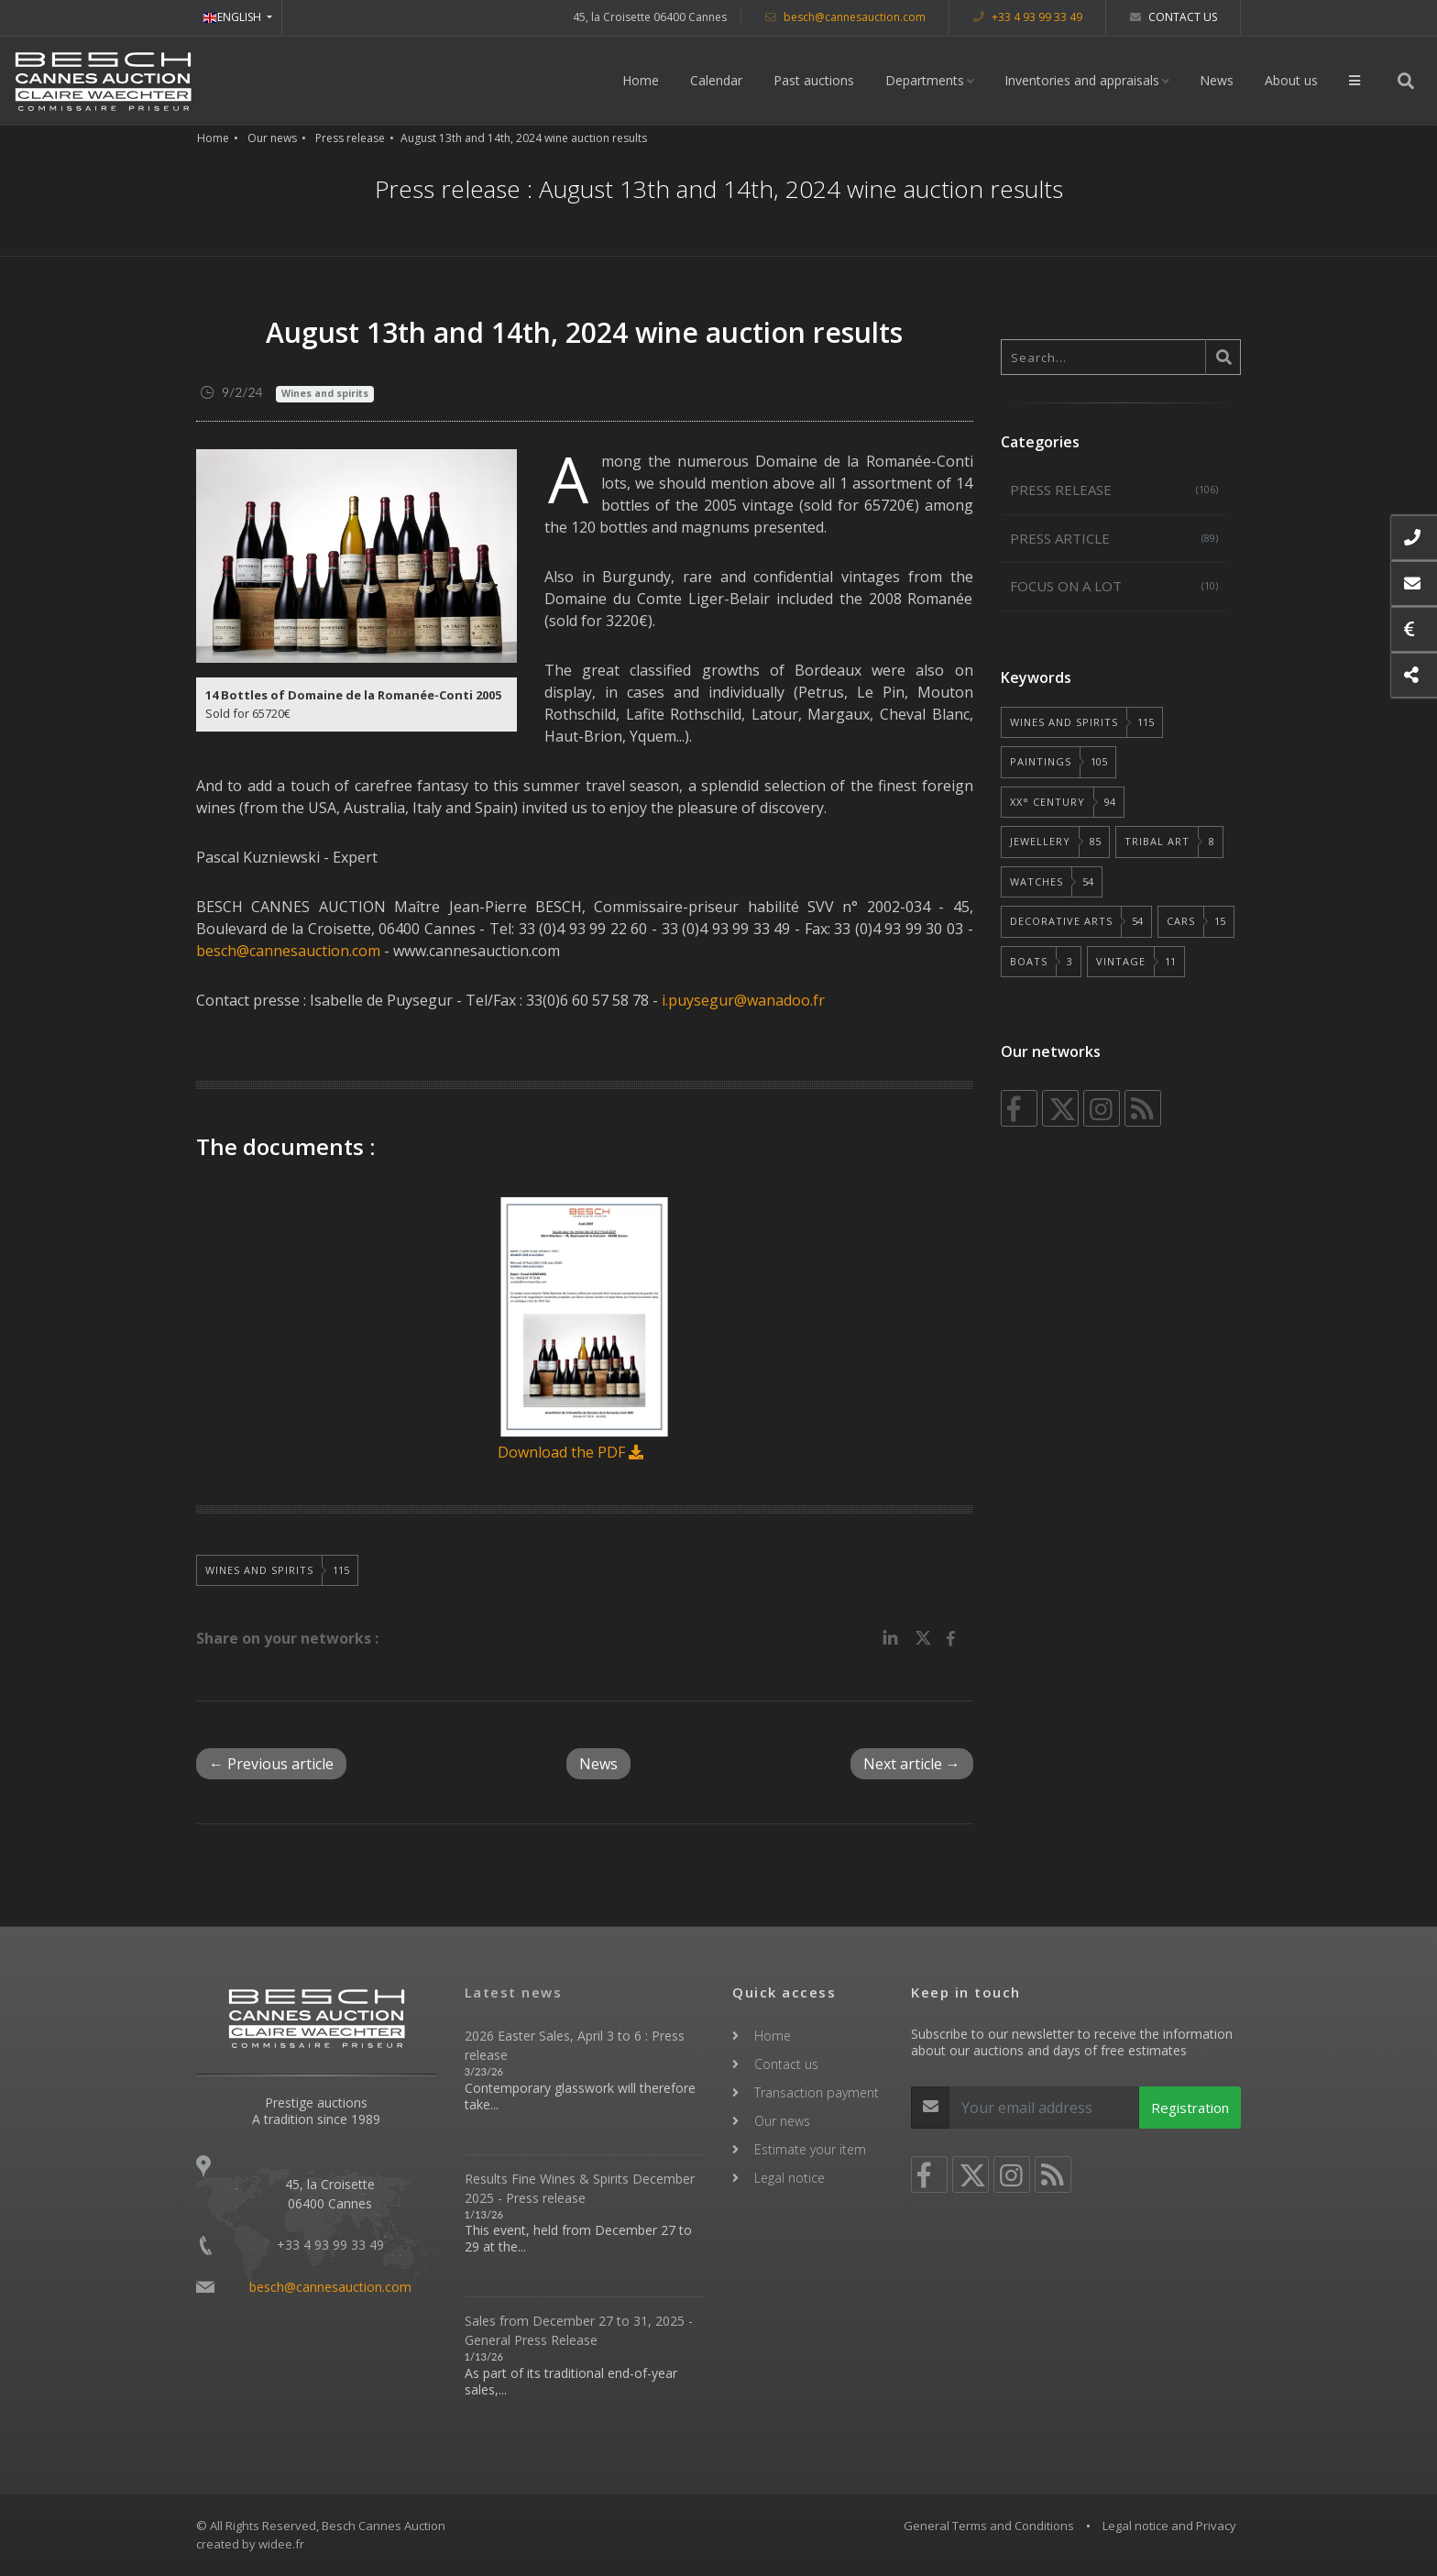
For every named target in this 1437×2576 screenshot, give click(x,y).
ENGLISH (233, 17)
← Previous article (271, 1764)
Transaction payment (816, 2092)
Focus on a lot (1114, 586)
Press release (350, 138)
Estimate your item (810, 2149)
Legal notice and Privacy (1169, 2525)
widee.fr (281, 2544)
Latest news (514, 1992)
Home (640, 80)
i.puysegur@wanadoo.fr (743, 1000)
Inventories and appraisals (1081, 80)
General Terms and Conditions (989, 2525)
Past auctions (813, 80)
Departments (924, 80)
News (1217, 80)
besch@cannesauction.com (845, 17)
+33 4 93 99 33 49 (1027, 17)
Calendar (716, 80)
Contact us (1173, 17)
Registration (1190, 2107)
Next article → (911, 1764)
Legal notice (789, 2177)
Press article (1114, 538)
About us (1291, 80)
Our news (272, 138)
